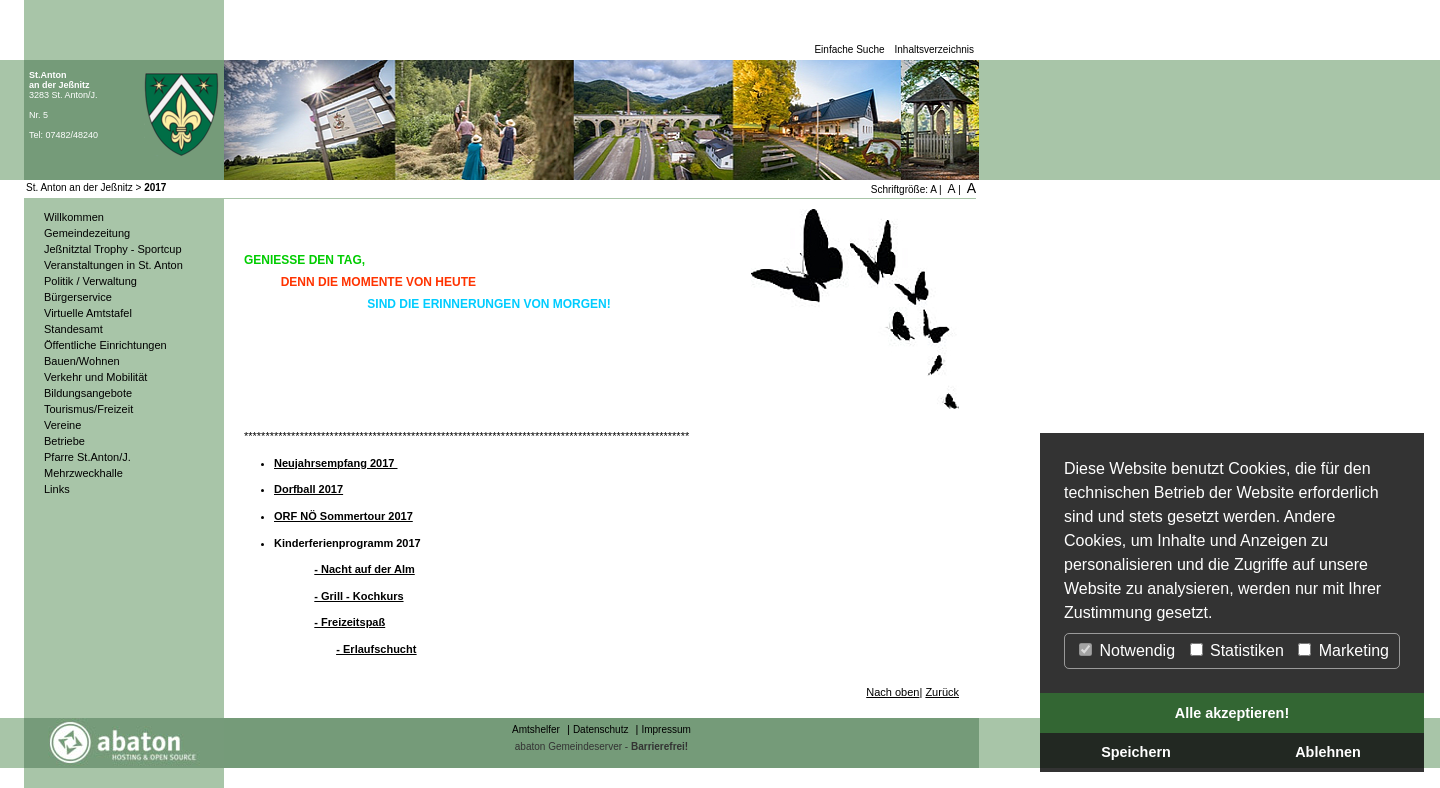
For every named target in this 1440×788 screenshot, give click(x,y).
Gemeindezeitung (87, 233)
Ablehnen (1328, 752)
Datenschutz (601, 729)
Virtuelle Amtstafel (88, 313)
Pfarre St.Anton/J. (87, 457)
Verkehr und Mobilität (95, 377)
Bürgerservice (78, 297)
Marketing (1343, 650)
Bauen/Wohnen (82, 361)
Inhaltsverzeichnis (934, 49)
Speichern (1136, 752)
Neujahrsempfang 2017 (336, 463)
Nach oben (892, 692)
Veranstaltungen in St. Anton (113, 265)
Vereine (62, 425)
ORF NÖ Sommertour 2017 (343, 516)
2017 (155, 187)
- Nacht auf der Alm (364, 569)
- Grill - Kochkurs (358, 596)
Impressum (665, 729)
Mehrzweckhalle (83, 473)
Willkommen (74, 217)
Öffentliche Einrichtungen (105, 345)
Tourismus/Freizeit (88, 409)
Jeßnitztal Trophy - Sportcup (113, 249)
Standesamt (73, 329)
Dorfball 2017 (308, 489)
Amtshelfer (536, 729)
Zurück (942, 692)
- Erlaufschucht (376, 649)
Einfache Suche (849, 49)
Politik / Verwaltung (90, 281)
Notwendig (1127, 650)
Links (57, 489)
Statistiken (1237, 650)
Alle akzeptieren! (1232, 713)
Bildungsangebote (88, 393)
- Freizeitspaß (349, 622)
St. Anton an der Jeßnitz (79, 187)
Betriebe (64, 441)
